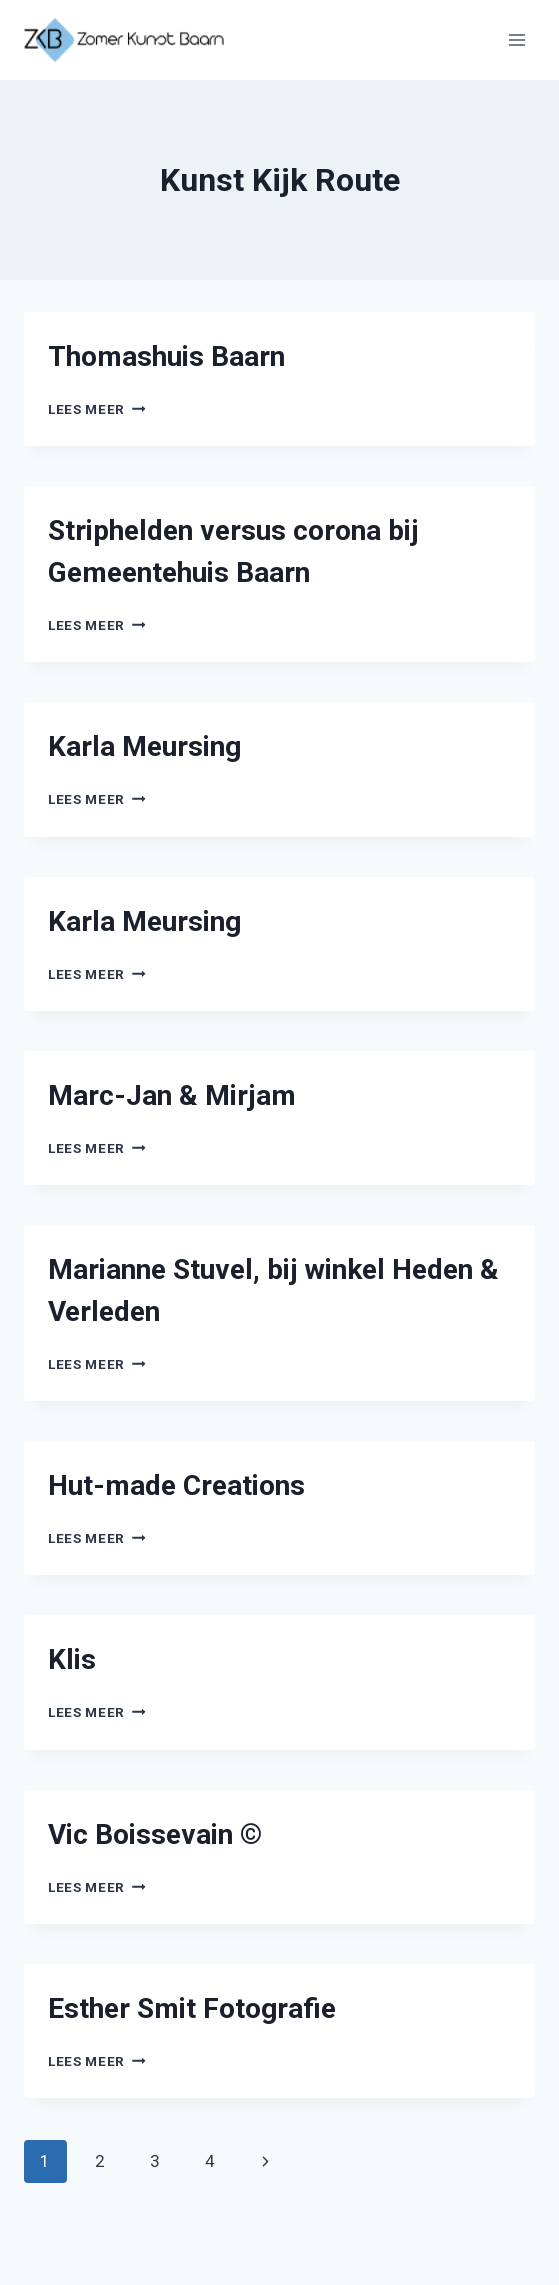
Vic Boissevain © (155, 1834)
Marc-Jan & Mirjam (172, 1095)
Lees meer (97, 409)
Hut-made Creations (176, 1485)
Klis (72, 1659)
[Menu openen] (516, 39)
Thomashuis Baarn (166, 356)
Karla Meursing (144, 746)
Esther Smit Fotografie (192, 2008)
